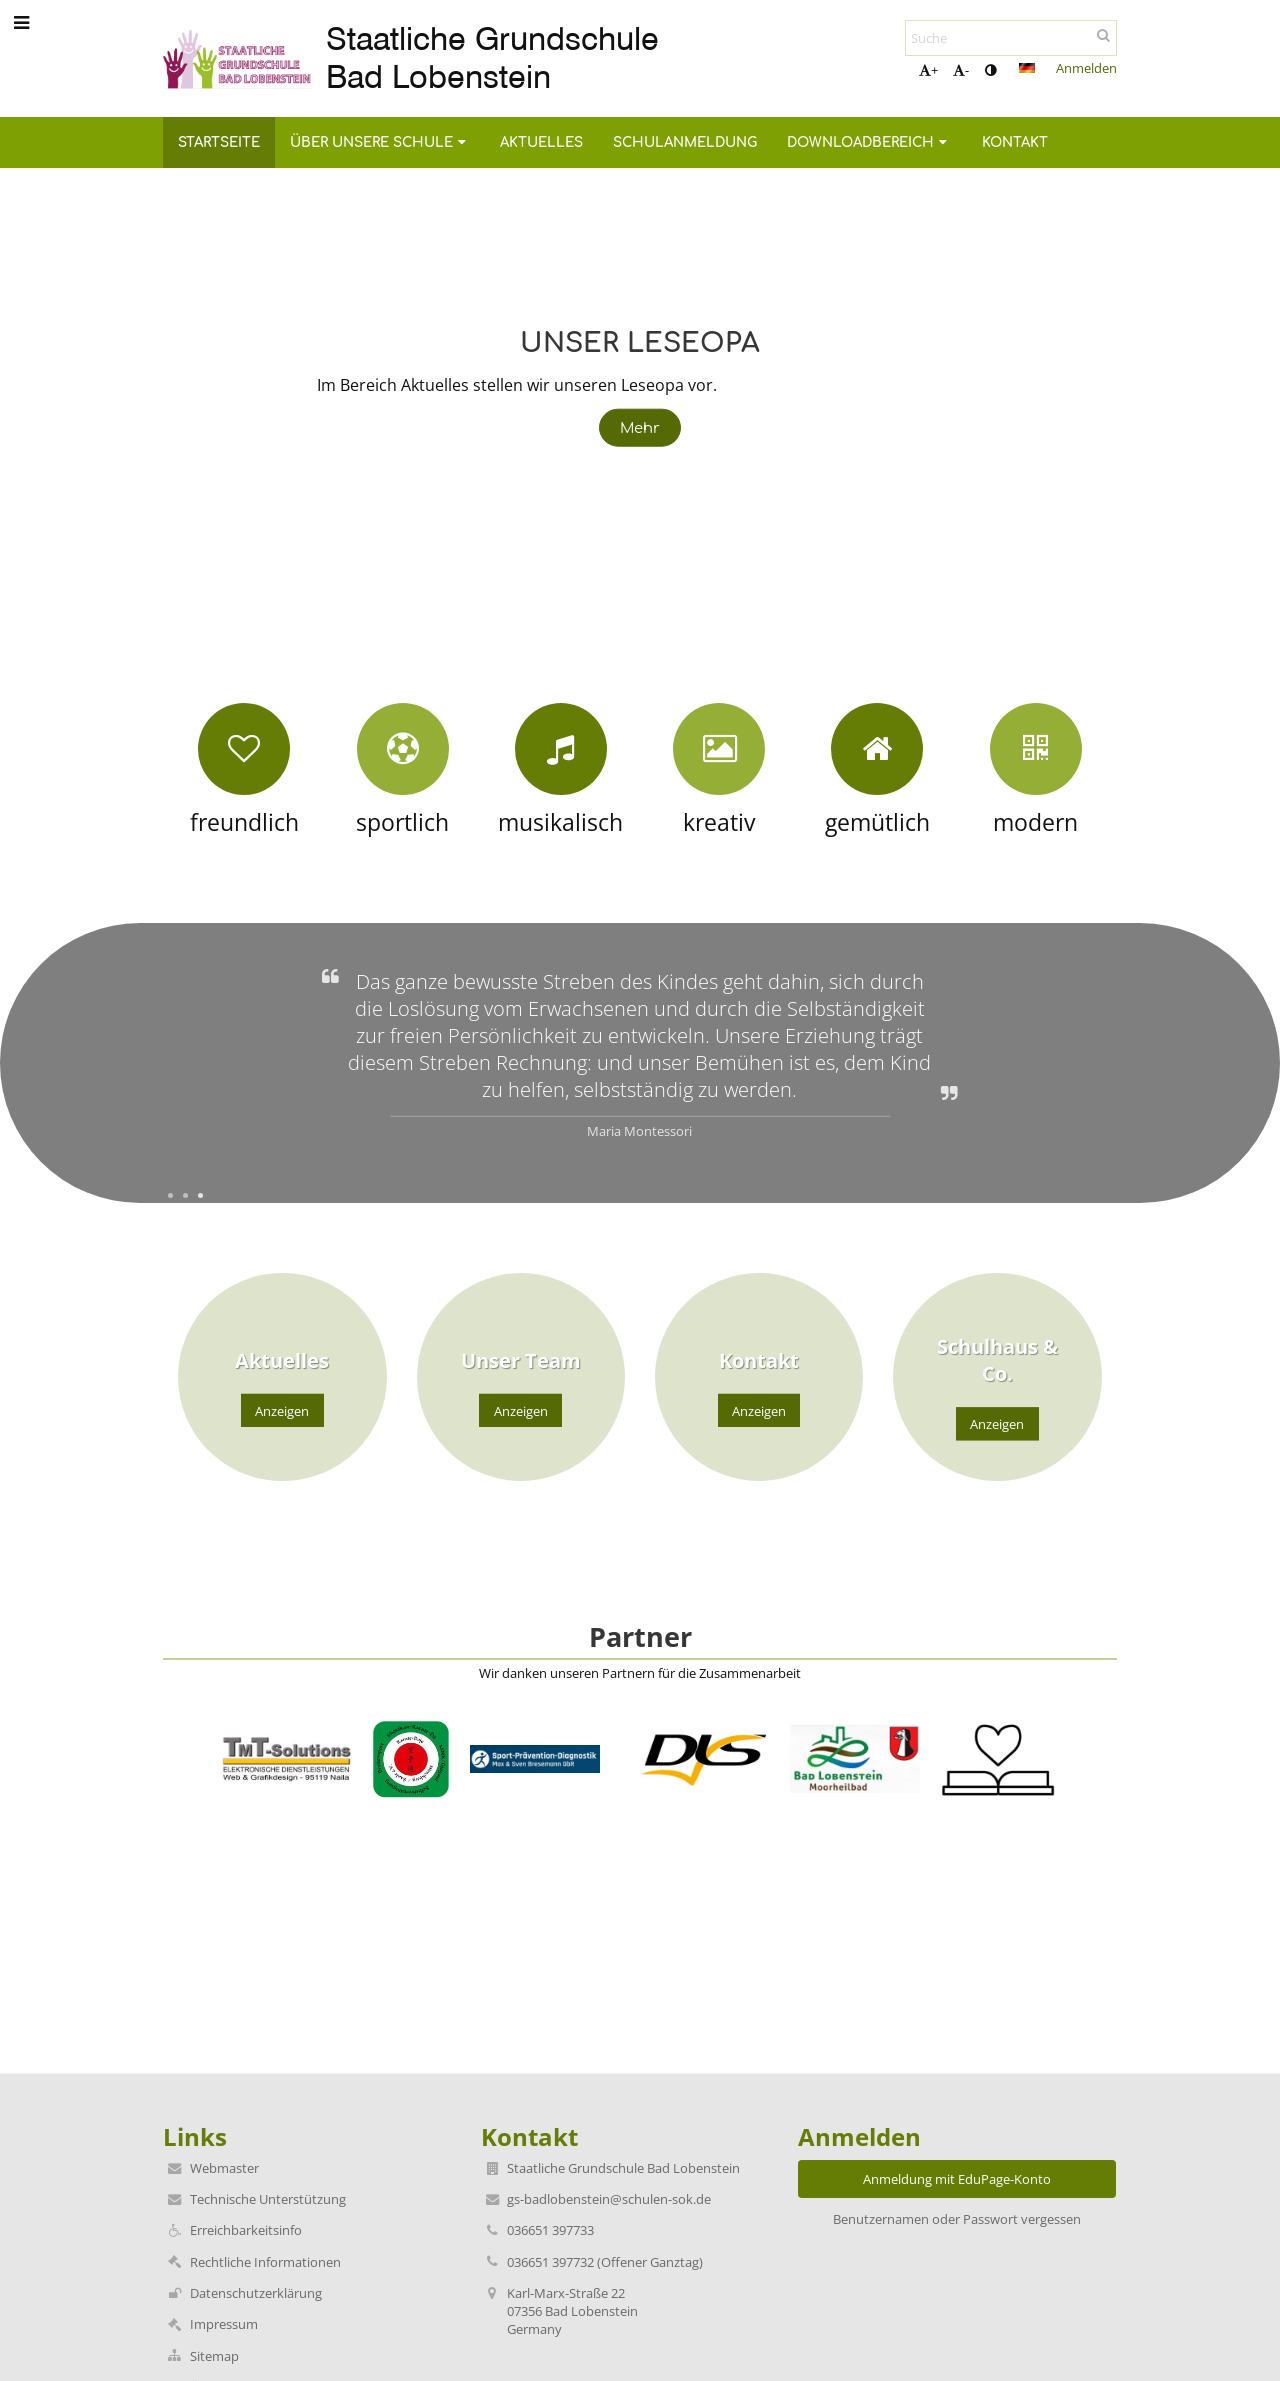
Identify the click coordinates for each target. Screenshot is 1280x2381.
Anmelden (1086, 68)
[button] (1027, 68)
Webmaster (224, 2168)
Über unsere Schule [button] (380, 142)
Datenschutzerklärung (256, 2293)
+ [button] (928, 70)
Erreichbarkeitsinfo (246, 2230)
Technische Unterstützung (268, 2199)
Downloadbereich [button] (869, 142)
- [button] (961, 70)
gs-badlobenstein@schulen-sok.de (609, 2199)
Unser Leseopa (640, 339)
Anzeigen (282, 1410)
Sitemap (214, 2356)
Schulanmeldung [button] (685, 142)
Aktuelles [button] (541, 142)
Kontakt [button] (1015, 142)
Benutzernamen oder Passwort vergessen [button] (957, 2219)
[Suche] (1011, 38)
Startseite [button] (219, 142)
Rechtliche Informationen (265, 2262)
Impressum (224, 2324)
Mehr (640, 427)
